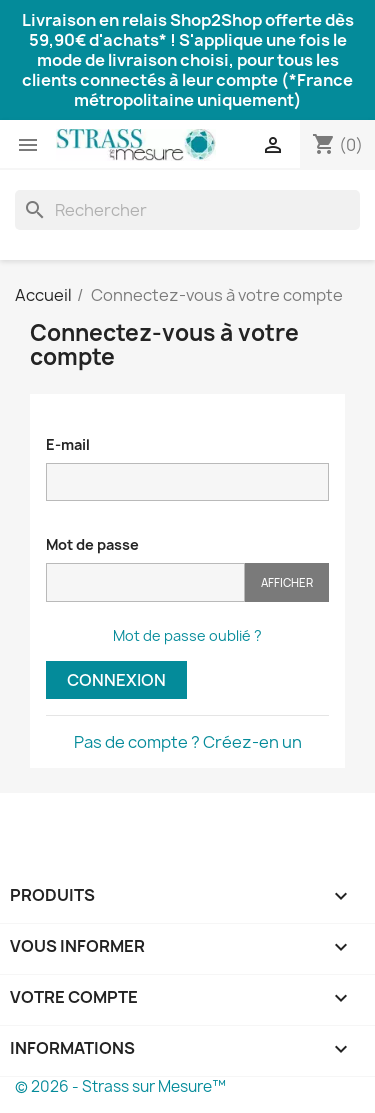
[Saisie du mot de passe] (145, 582)
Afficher (287, 582)
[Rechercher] (187, 210)
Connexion (116, 680)
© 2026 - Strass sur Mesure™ (120, 1086)
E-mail (68, 444)
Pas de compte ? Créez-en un (188, 742)
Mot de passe (92, 544)
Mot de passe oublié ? (187, 635)
